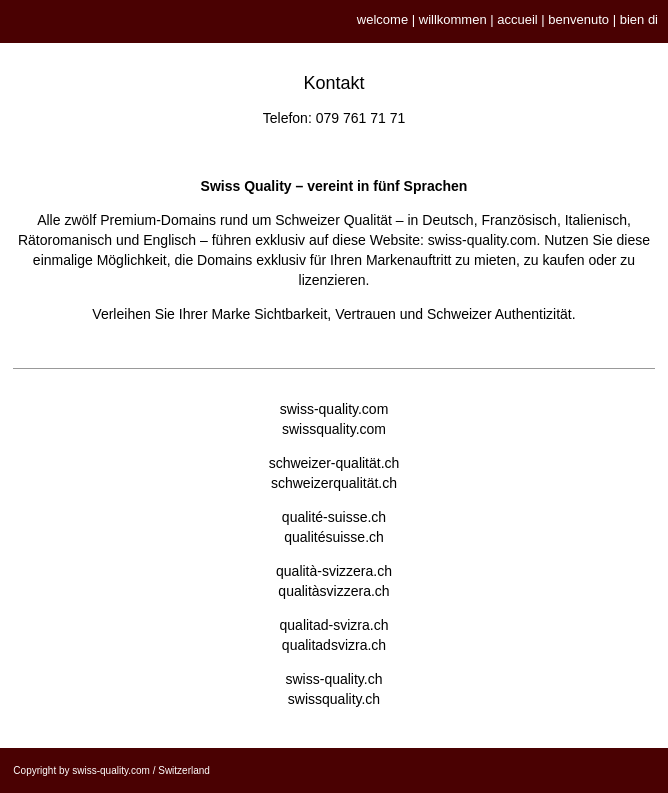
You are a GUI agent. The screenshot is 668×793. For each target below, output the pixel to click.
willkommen (453, 19)
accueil (517, 19)
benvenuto (578, 19)
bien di (639, 19)
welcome (382, 19)
